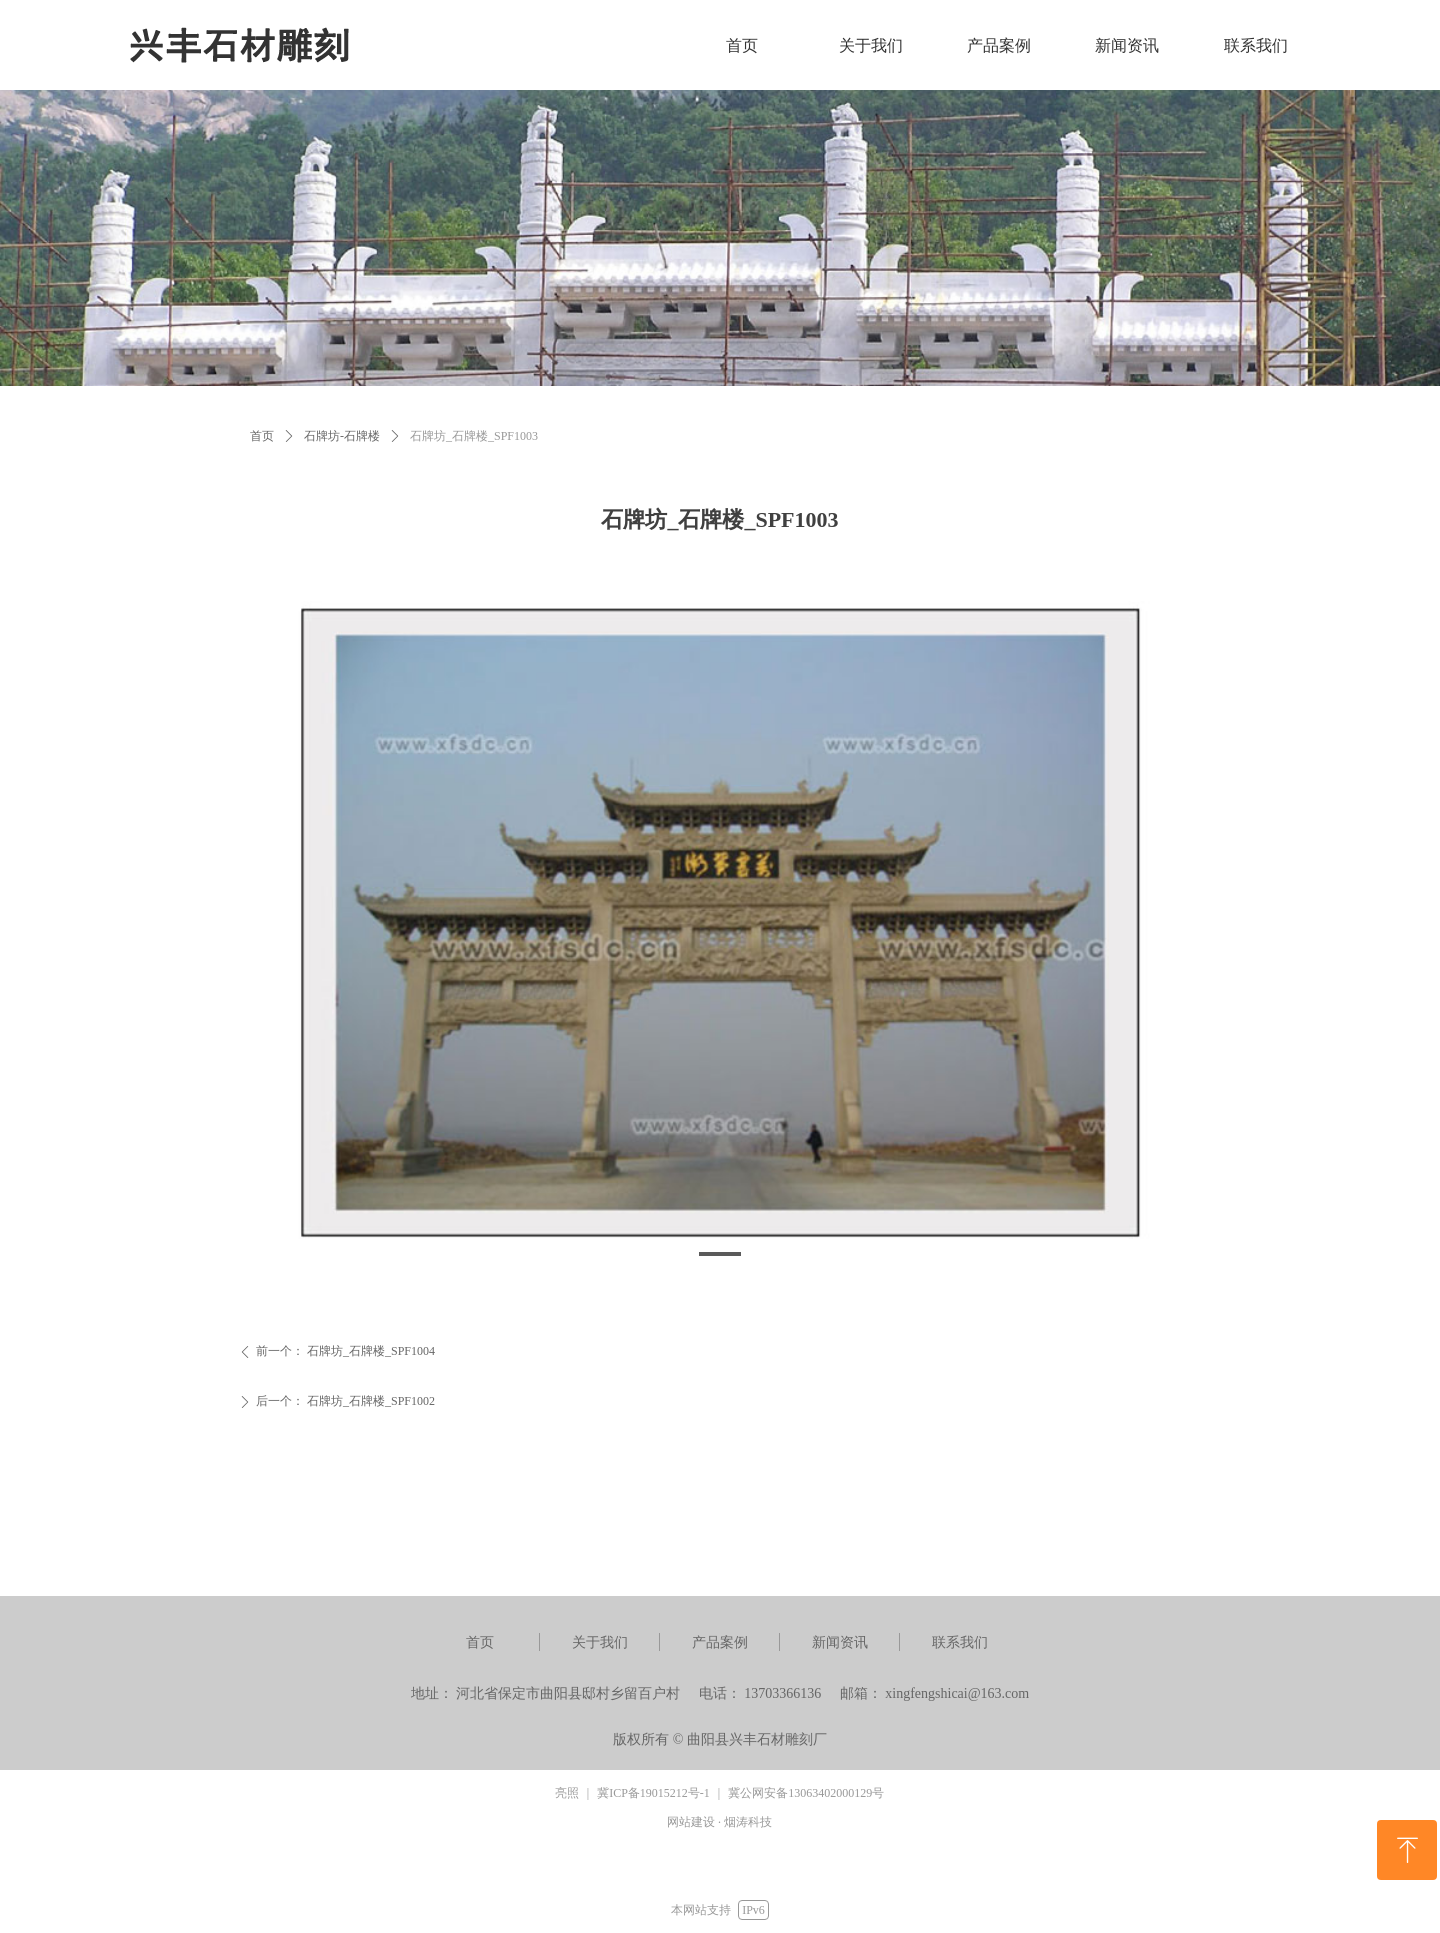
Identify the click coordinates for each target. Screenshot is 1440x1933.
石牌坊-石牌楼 (342, 436)
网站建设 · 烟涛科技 (719, 1822)
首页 (262, 436)
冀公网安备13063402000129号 (806, 1793)
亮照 (567, 1793)
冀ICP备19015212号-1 (653, 1793)
